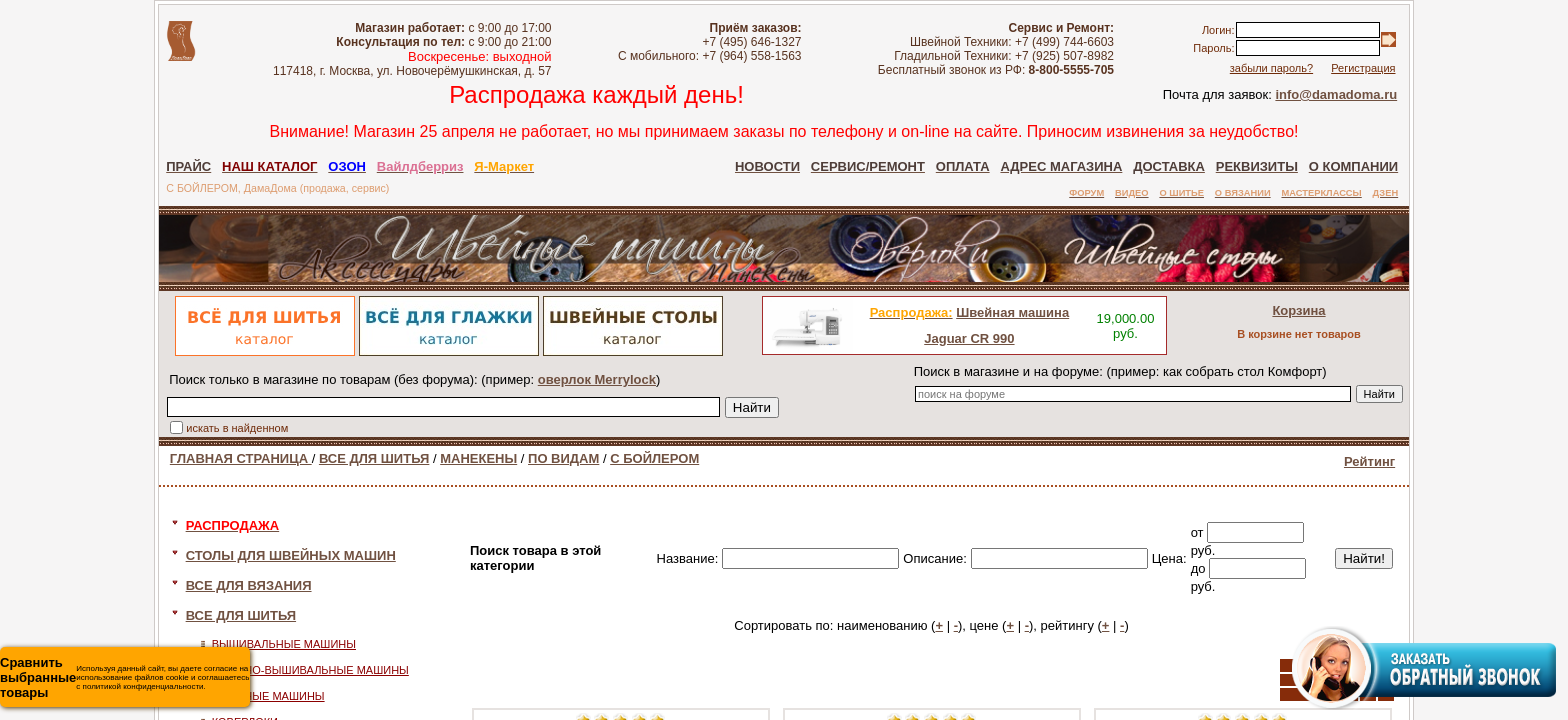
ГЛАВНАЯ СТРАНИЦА (241, 458)
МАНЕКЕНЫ (478, 458)
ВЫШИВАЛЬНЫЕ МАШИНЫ (284, 644)
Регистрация (1363, 68)
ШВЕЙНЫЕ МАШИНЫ (268, 696)
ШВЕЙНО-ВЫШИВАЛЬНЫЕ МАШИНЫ (310, 670)
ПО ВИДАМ (563, 458)
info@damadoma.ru (1336, 94)
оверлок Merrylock (597, 379)
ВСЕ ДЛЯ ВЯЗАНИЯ (249, 585)
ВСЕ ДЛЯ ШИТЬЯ (374, 458)
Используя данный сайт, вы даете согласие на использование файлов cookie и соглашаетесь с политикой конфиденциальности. (124, 677)
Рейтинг (1369, 461)
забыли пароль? (1271, 68)
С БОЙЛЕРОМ (654, 458)
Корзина (1298, 310)
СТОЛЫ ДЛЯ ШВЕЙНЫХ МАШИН (291, 555)
